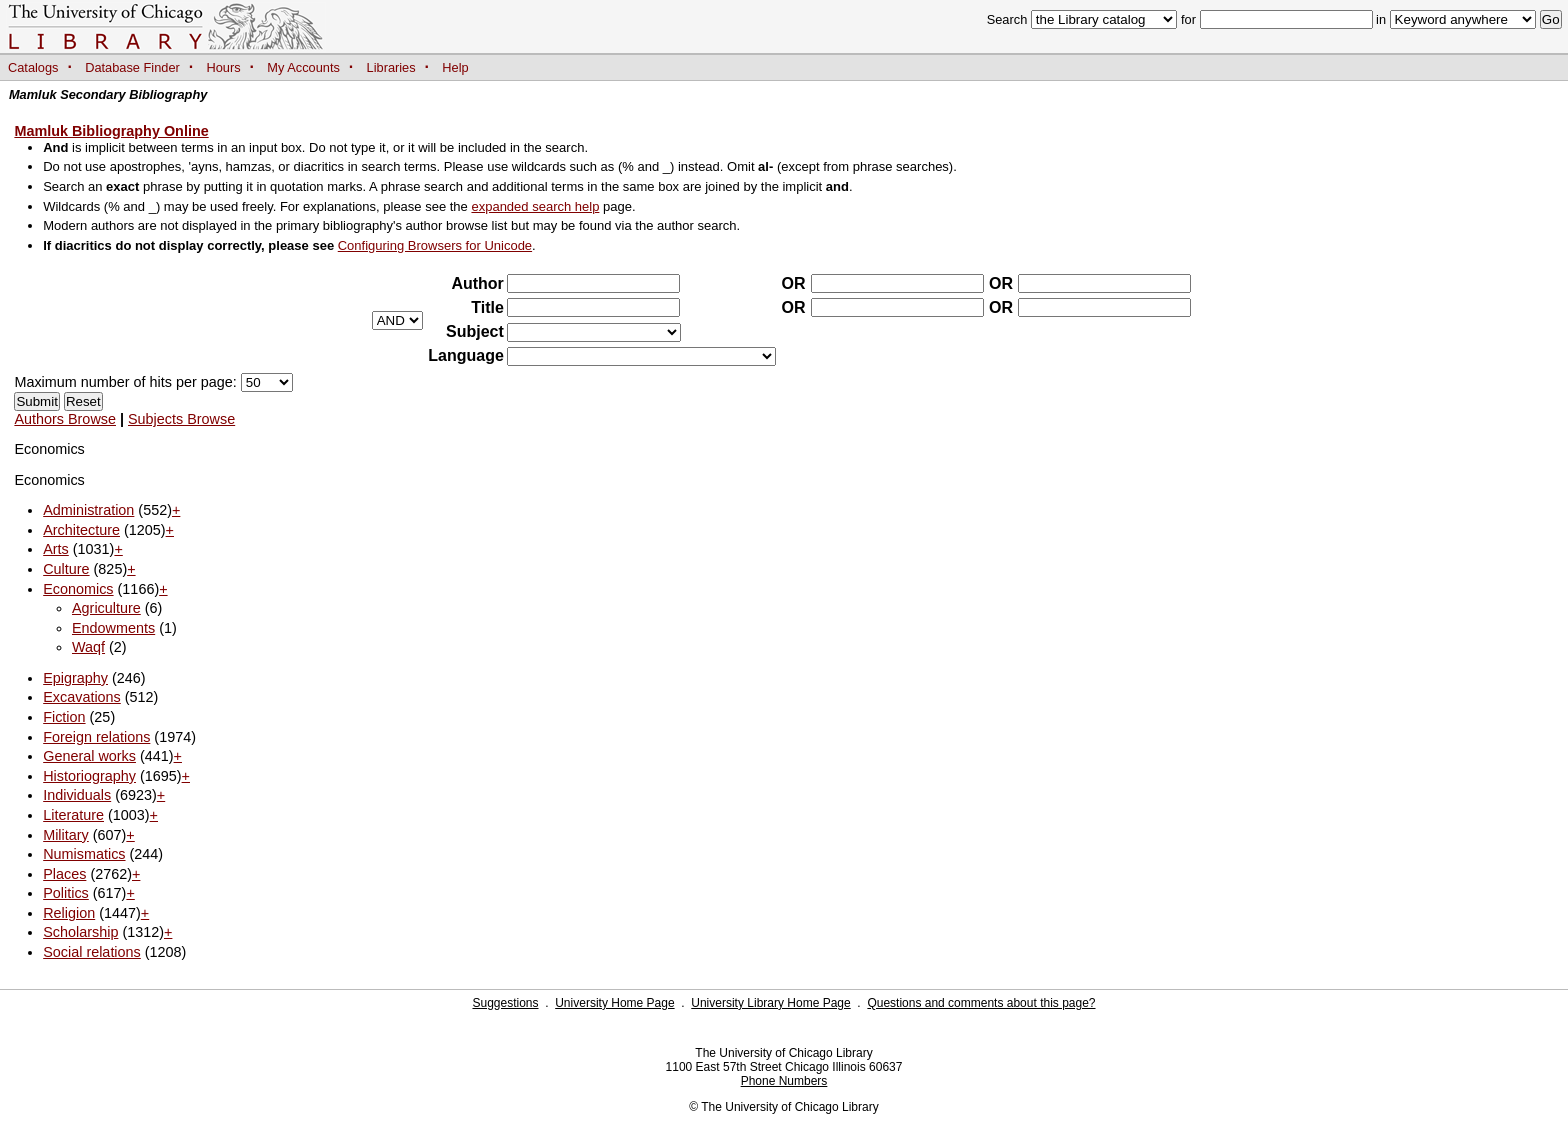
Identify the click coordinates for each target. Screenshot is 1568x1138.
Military (66, 835)
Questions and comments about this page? (981, 1003)
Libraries (391, 67)
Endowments (113, 628)
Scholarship (80, 932)
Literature (73, 815)
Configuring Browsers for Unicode (435, 245)
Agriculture (106, 608)
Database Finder (132, 67)
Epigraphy (75, 678)
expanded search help (535, 206)
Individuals (77, 795)
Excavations (82, 697)
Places (64, 874)
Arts (56, 549)
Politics (66, 893)
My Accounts (303, 67)
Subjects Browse (181, 419)
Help (455, 67)
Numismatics (84, 854)
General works (89, 756)
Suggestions (505, 1003)
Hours (224, 67)
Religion (69, 913)
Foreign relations (96, 737)
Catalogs (33, 67)
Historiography (89, 776)
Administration (88, 510)
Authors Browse (65, 419)
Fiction (64, 717)
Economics (78, 589)
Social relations (92, 952)
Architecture (81, 530)
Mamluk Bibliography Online (111, 131)
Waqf (88, 647)
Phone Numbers (784, 1081)
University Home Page (614, 1003)
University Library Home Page (770, 1003)
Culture (66, 569)
